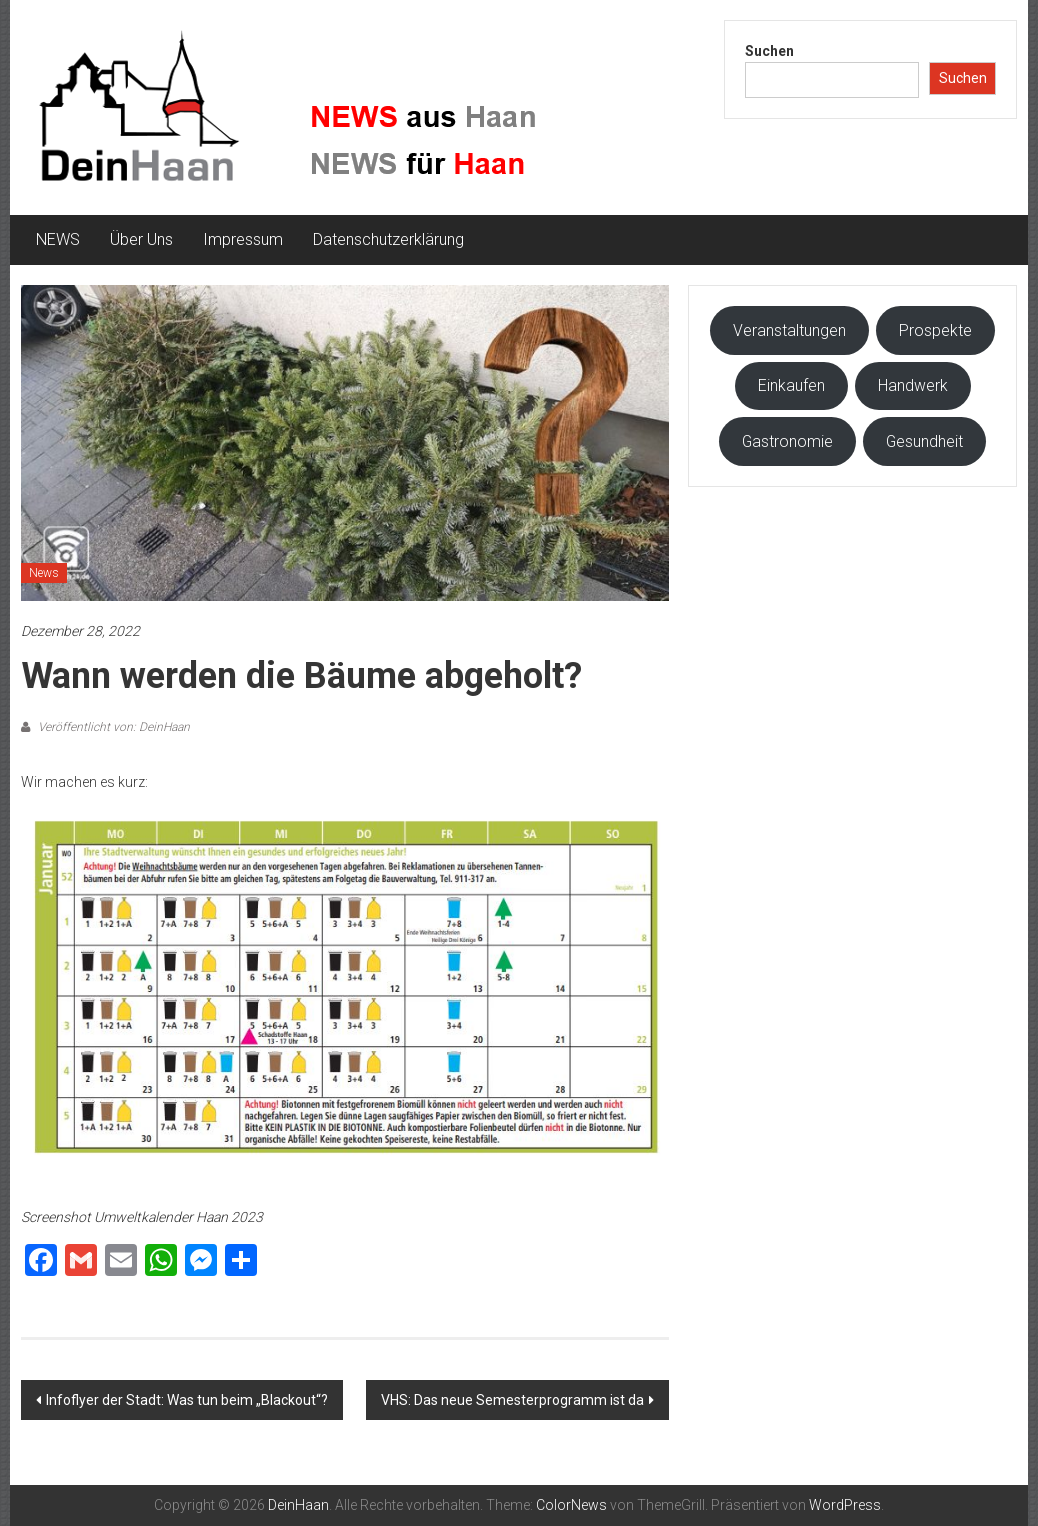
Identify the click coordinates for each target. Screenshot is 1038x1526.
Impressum (243, 239)
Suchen (769, 51)
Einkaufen (791, 385)
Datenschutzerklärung (388, 239)
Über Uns (141, 239)
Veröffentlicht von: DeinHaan (112, 727)
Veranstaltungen (789, 330)
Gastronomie (787, 441)
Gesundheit (924, 441)
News (44, 573)
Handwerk (913, 385)
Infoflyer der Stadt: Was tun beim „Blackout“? (187, 1400)
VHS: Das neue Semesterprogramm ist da (512, 1400)
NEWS (58, 239)
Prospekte (935, 330)
